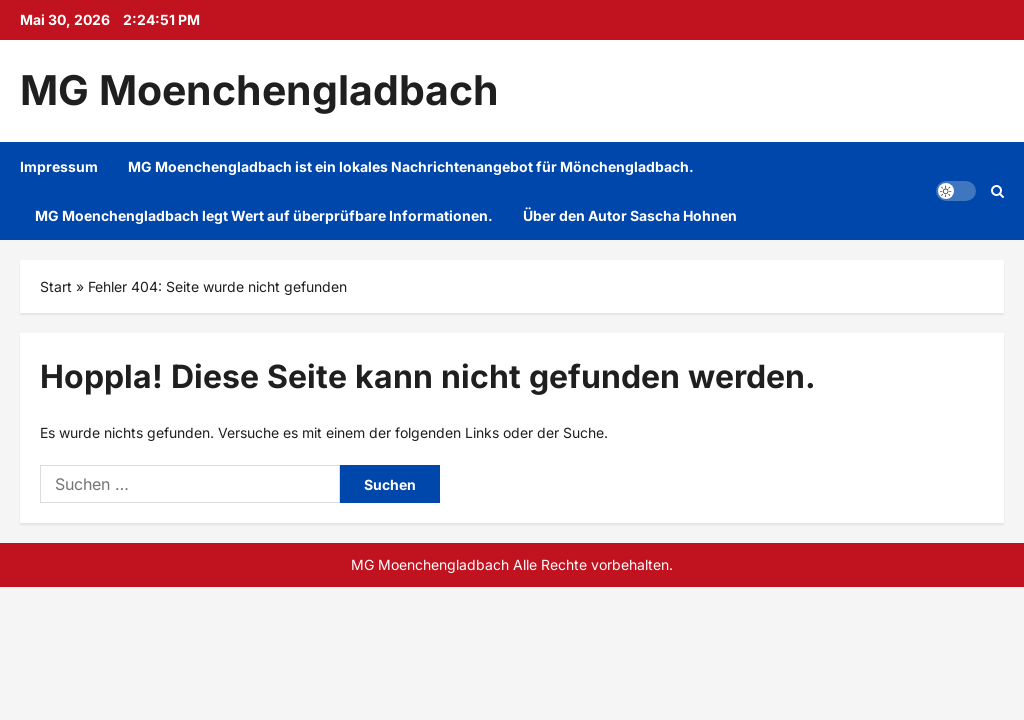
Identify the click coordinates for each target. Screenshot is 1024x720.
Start (56, 286)
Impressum (59, 166)
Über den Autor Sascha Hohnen (630, 215)
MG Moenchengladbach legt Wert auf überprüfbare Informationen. (264, 215)
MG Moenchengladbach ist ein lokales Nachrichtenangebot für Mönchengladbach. (411, 166)
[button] (956, 191)
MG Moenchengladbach (259, 90)
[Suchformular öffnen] (997, 190)
